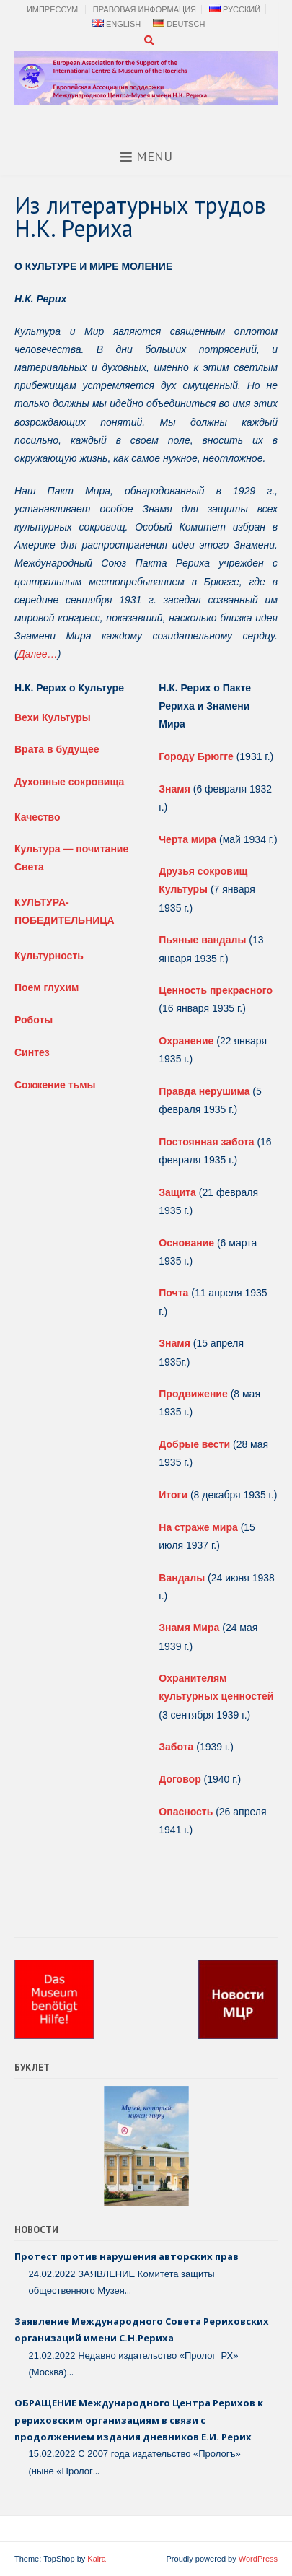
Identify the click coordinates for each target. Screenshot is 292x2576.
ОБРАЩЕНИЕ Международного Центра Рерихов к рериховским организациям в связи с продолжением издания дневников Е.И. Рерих (138, 2419)
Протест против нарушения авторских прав (126, 2256)
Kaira (96, 2558)
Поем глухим (46, 987)
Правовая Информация (144, 9)
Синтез (32, 1052)
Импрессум (52, 9)
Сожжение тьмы (54, 1085)
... (128, 2290)
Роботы (33, 1020)
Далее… (38, 654)
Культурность (49, 955)
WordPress (258, 2558)
